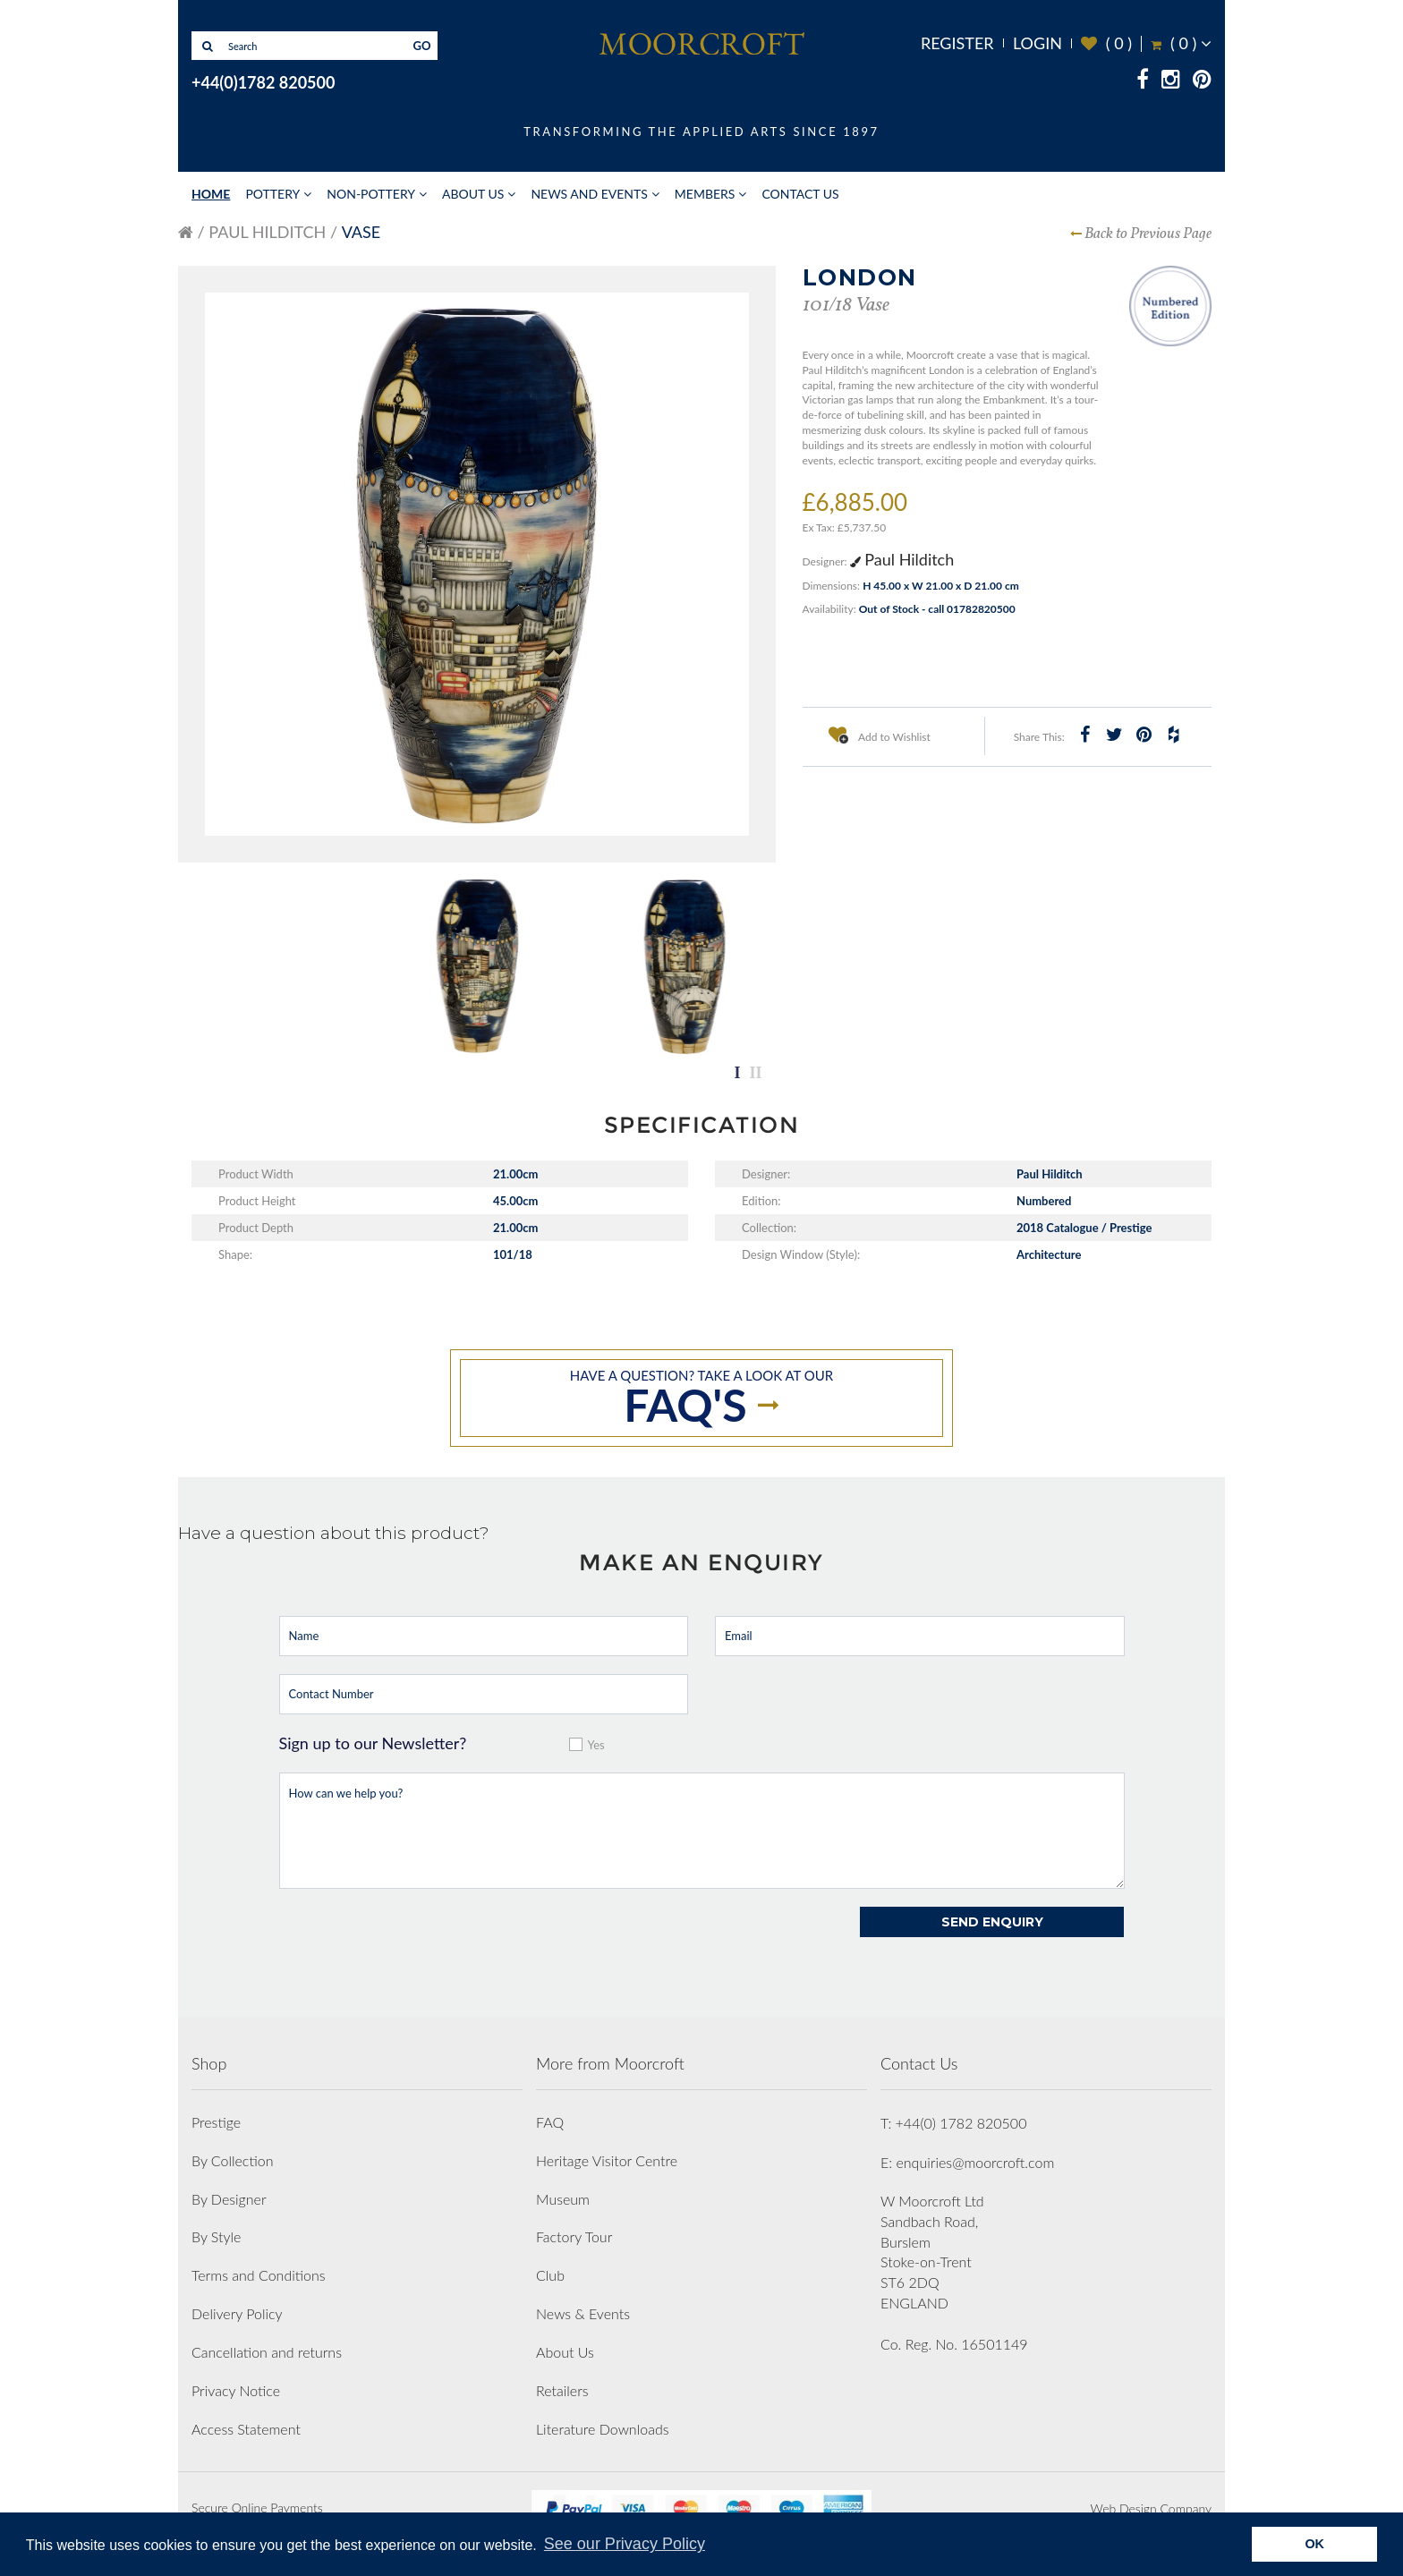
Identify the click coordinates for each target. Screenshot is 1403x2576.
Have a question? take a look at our (701, 1399)
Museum (563, 2198)
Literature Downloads (602, 2428)
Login (1037, 42)
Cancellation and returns (266, 2351)
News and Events (589, 193)
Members (705, 193)
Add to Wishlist (880, 735)
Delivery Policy (237, 2313)
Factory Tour (574, 2236)
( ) (1106, 43)
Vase (361, 232)
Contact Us (799, 193)
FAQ (550, 2121)
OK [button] (1314, 2544)
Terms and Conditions (258, 2274)
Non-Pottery (371, 193)
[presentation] (415, 1942)
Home (210, 193)
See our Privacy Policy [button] (624, 2544)
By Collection (232, 2160)
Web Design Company (1151, 2508)
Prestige (216, 2121)
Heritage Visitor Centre (606, 2160)
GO (422, 45)
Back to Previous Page (1148, 234)
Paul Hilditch (267, 232)
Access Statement (246, 2428)
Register (957, 42)
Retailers (562, 2390)
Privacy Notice (235, 2390)
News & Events (583, 2313)
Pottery (272, 193)
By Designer (229, 2198)
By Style (216, 2236)
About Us (473, 193)
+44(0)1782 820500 (263, 82)
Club (550, 2274)
